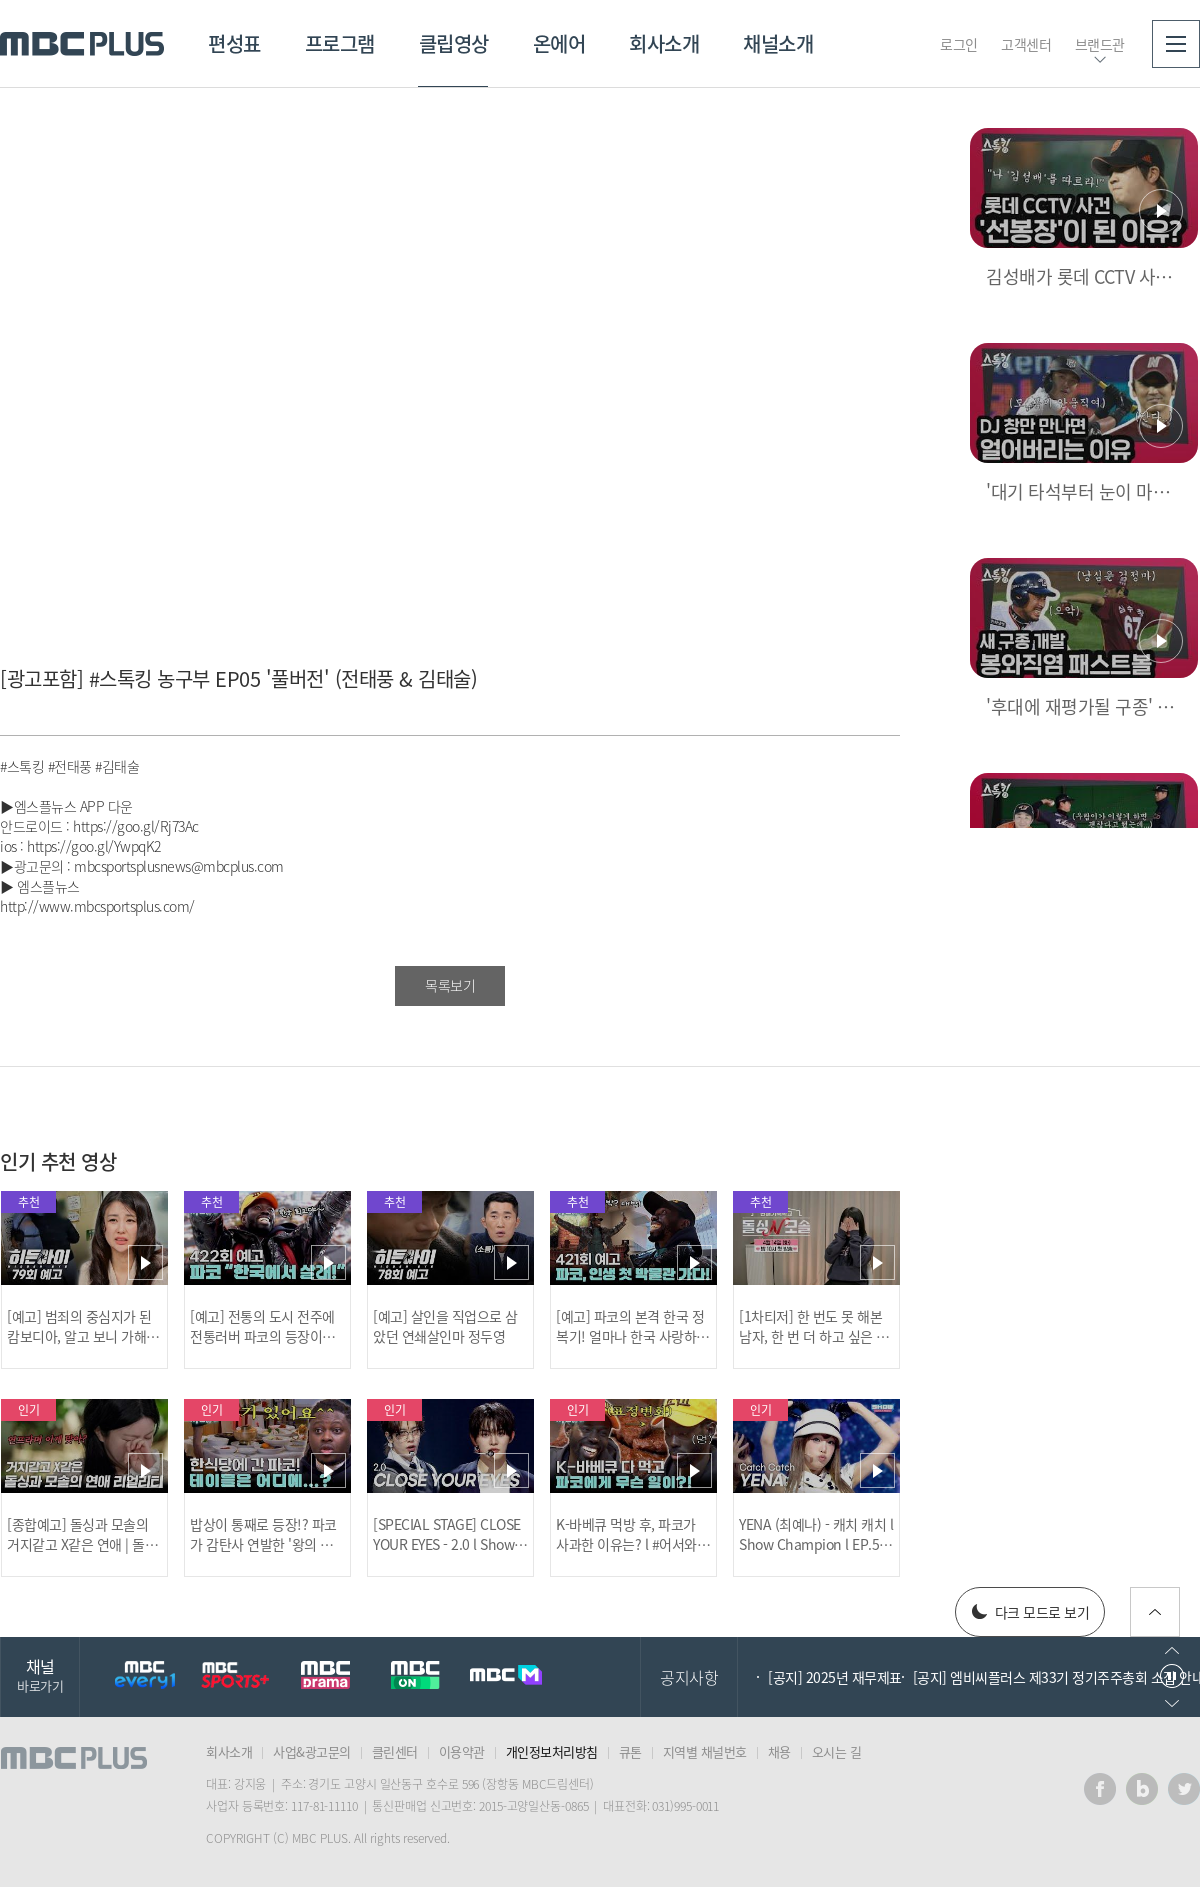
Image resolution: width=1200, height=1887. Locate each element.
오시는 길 (837, 1751)
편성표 (234, 43)
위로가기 (1155, 1612)
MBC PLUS (82, 44)
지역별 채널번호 (705, 1751)
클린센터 (395, 1751)
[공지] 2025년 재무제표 (835, 1677)
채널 (40, 1674)
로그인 (959, 44)
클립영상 (454, 43)
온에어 (559, 43)
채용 (779, 1751)
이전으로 (1172, 1650)
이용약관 (462, 1751)
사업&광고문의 (312, 1751)
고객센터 (1026, 44)
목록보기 (450, 985)
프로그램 (340, 43)
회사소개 (664, 43)
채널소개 (778, 43)
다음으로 (1172, 1703)
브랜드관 (1100, 44)
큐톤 (630, 1751)
